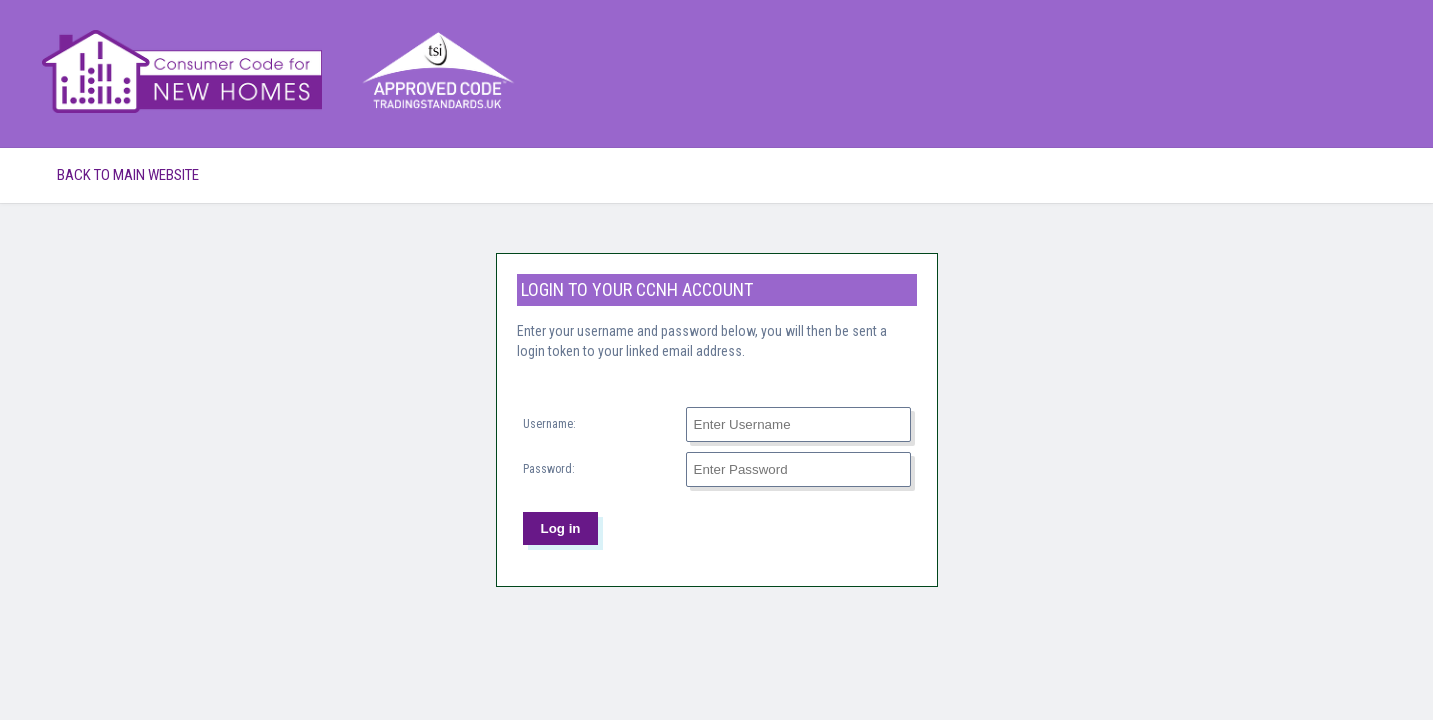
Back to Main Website (128, 175)
